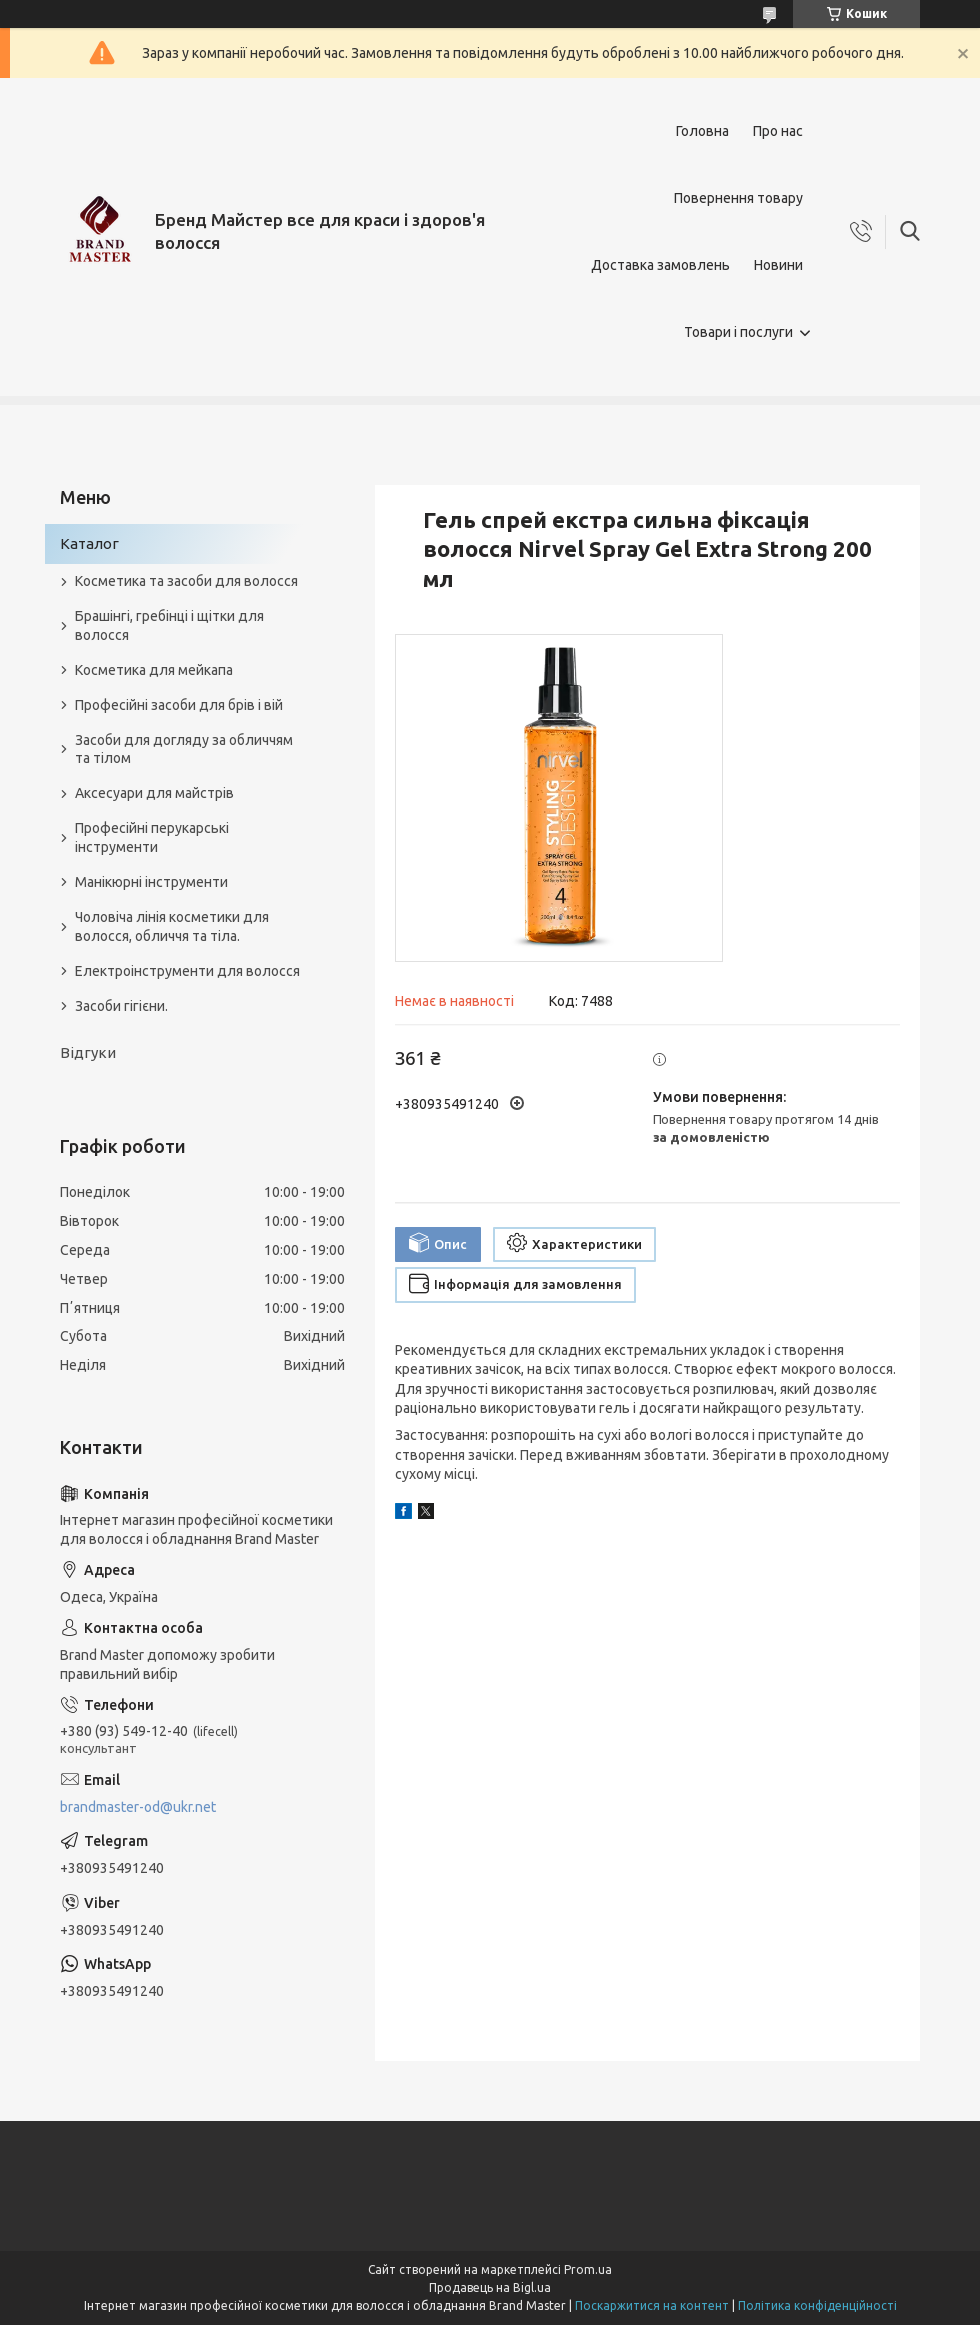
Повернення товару (738, 198)
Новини (778, 265)
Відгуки (88, 1052)
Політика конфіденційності (817, 2305)
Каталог (89, 543)
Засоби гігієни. (121, 1006)
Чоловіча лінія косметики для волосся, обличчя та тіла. (172, 926)
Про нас (778, 131)
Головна (702, 131)
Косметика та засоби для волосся (186, 581)
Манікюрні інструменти (151, 882)
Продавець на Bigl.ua (490, 2287)
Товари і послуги (738, 332)
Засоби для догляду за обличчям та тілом (184, 749)
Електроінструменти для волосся (187, 971)
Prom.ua (588, 2269)
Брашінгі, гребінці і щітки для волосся (169, 625)
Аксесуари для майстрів (154, 793)
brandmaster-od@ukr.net (138, 1807)
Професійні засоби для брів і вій (179, 705)
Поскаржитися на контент (652, 2305)
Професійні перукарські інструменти (152, 837)
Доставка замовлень (660, 265)
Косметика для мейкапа (154, 670)
